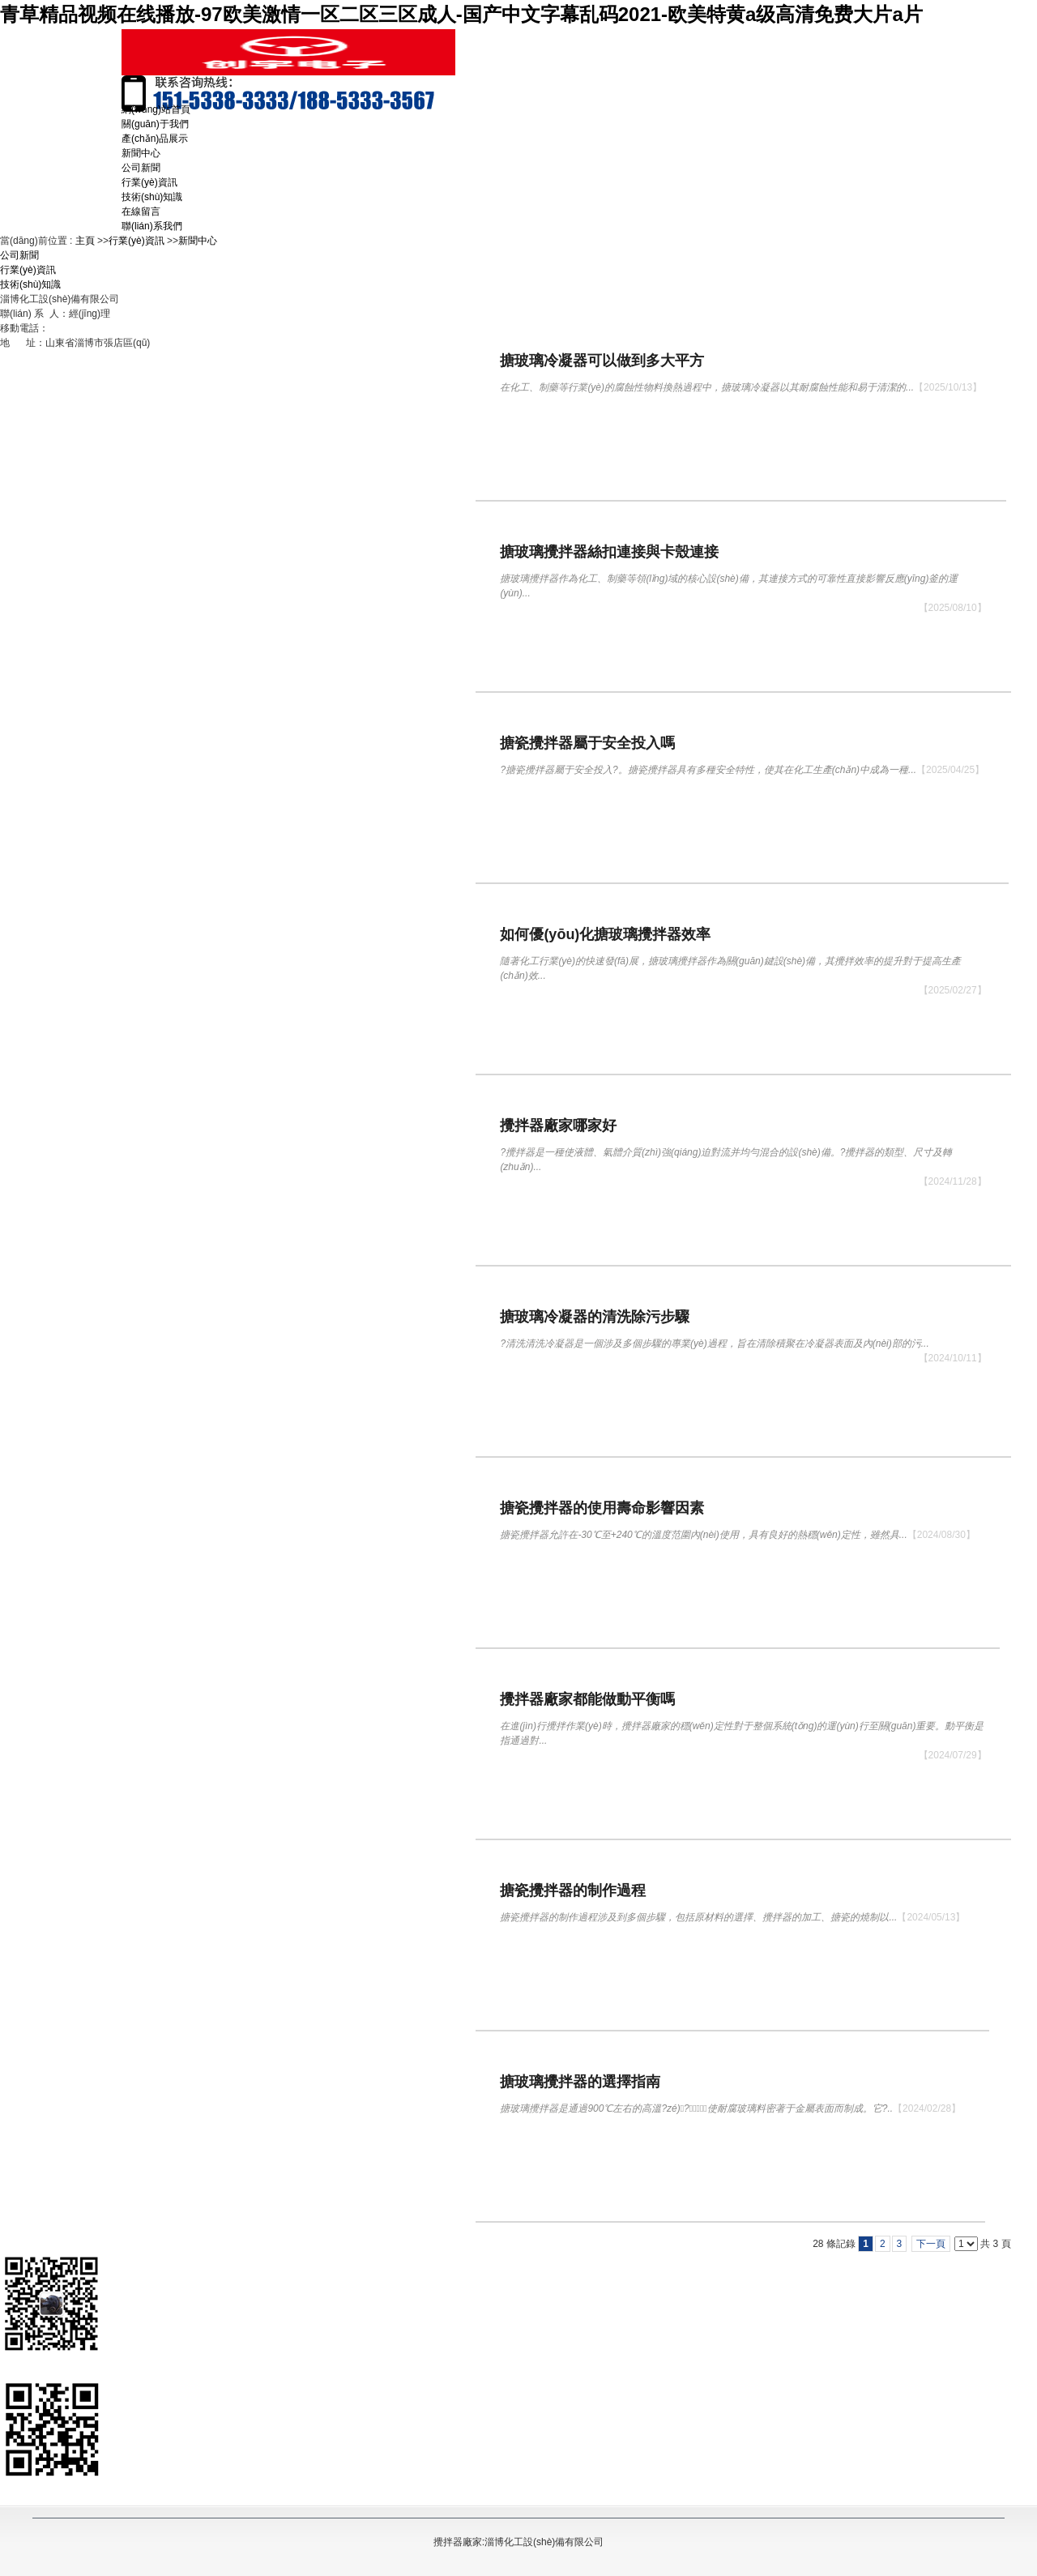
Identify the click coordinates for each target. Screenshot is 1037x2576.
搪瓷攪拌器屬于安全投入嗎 (587, 743)
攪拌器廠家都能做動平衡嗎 (587, 1699)
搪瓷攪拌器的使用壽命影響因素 (602, 1508)
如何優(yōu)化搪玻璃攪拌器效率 (605, 934)
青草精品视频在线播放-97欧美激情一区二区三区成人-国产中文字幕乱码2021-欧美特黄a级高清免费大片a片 (461, 14)
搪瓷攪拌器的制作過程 (573, 1890)
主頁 (85, 240)
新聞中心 (197, 240)
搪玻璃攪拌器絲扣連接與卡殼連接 (609, 552)
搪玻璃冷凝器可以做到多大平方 (602, 360)
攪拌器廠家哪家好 (558, 1125)
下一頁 (930, 2243)
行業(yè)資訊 (136, 240)
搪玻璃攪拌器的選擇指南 (580, 2082)
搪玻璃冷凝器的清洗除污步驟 (594, 1317)
